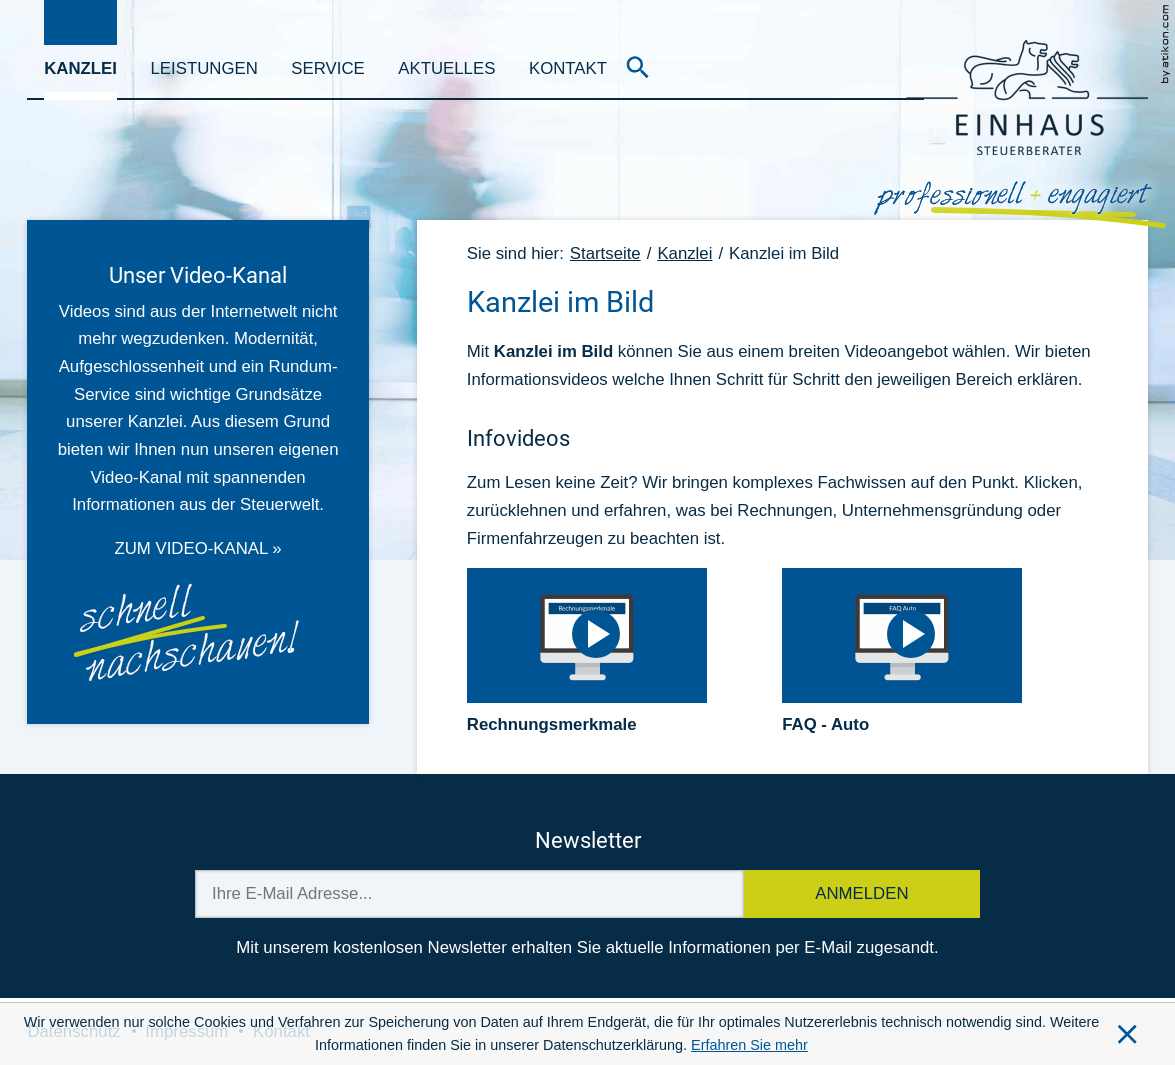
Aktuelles (446, 68)
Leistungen (204, 68)
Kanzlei (80, 68)
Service (327, 68)
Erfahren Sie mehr (749, 1045)
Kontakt (568, 68)
